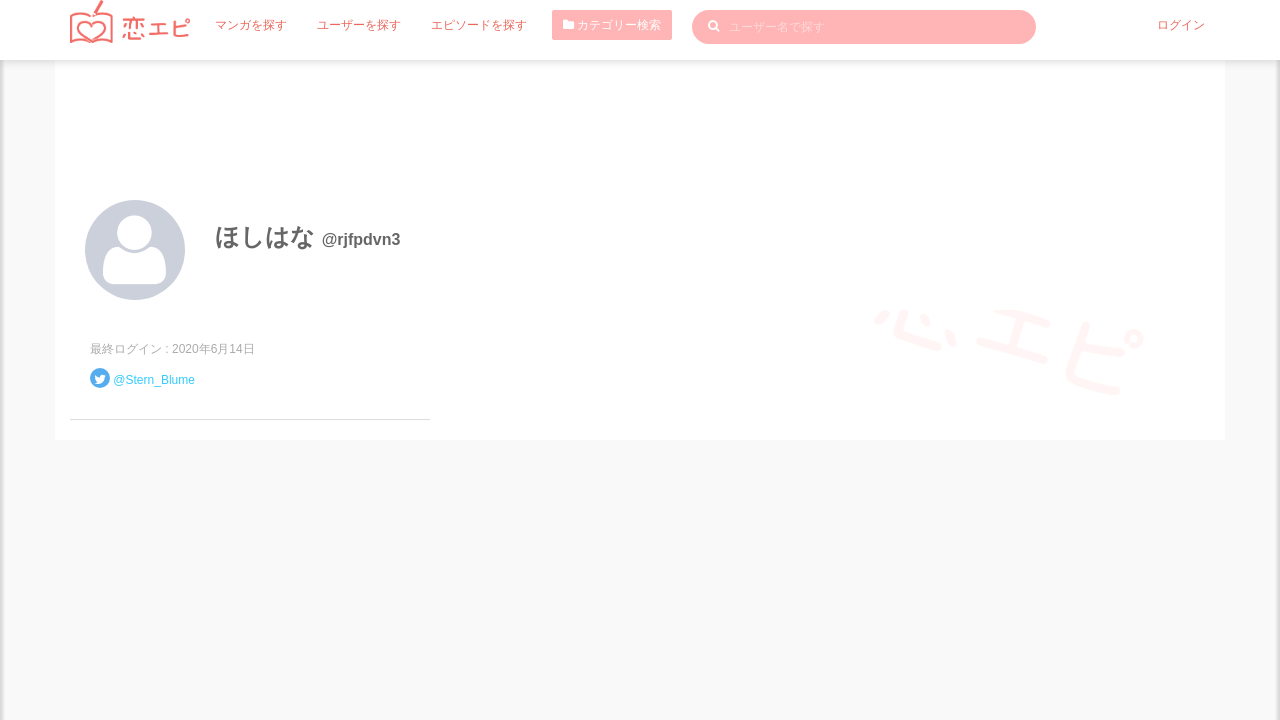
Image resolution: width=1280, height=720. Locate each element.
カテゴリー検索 (612, 25)
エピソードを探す (479, 25)
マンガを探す (251, 25)
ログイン (1181, 25)
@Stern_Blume (154, 380)
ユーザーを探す (359, 25)
